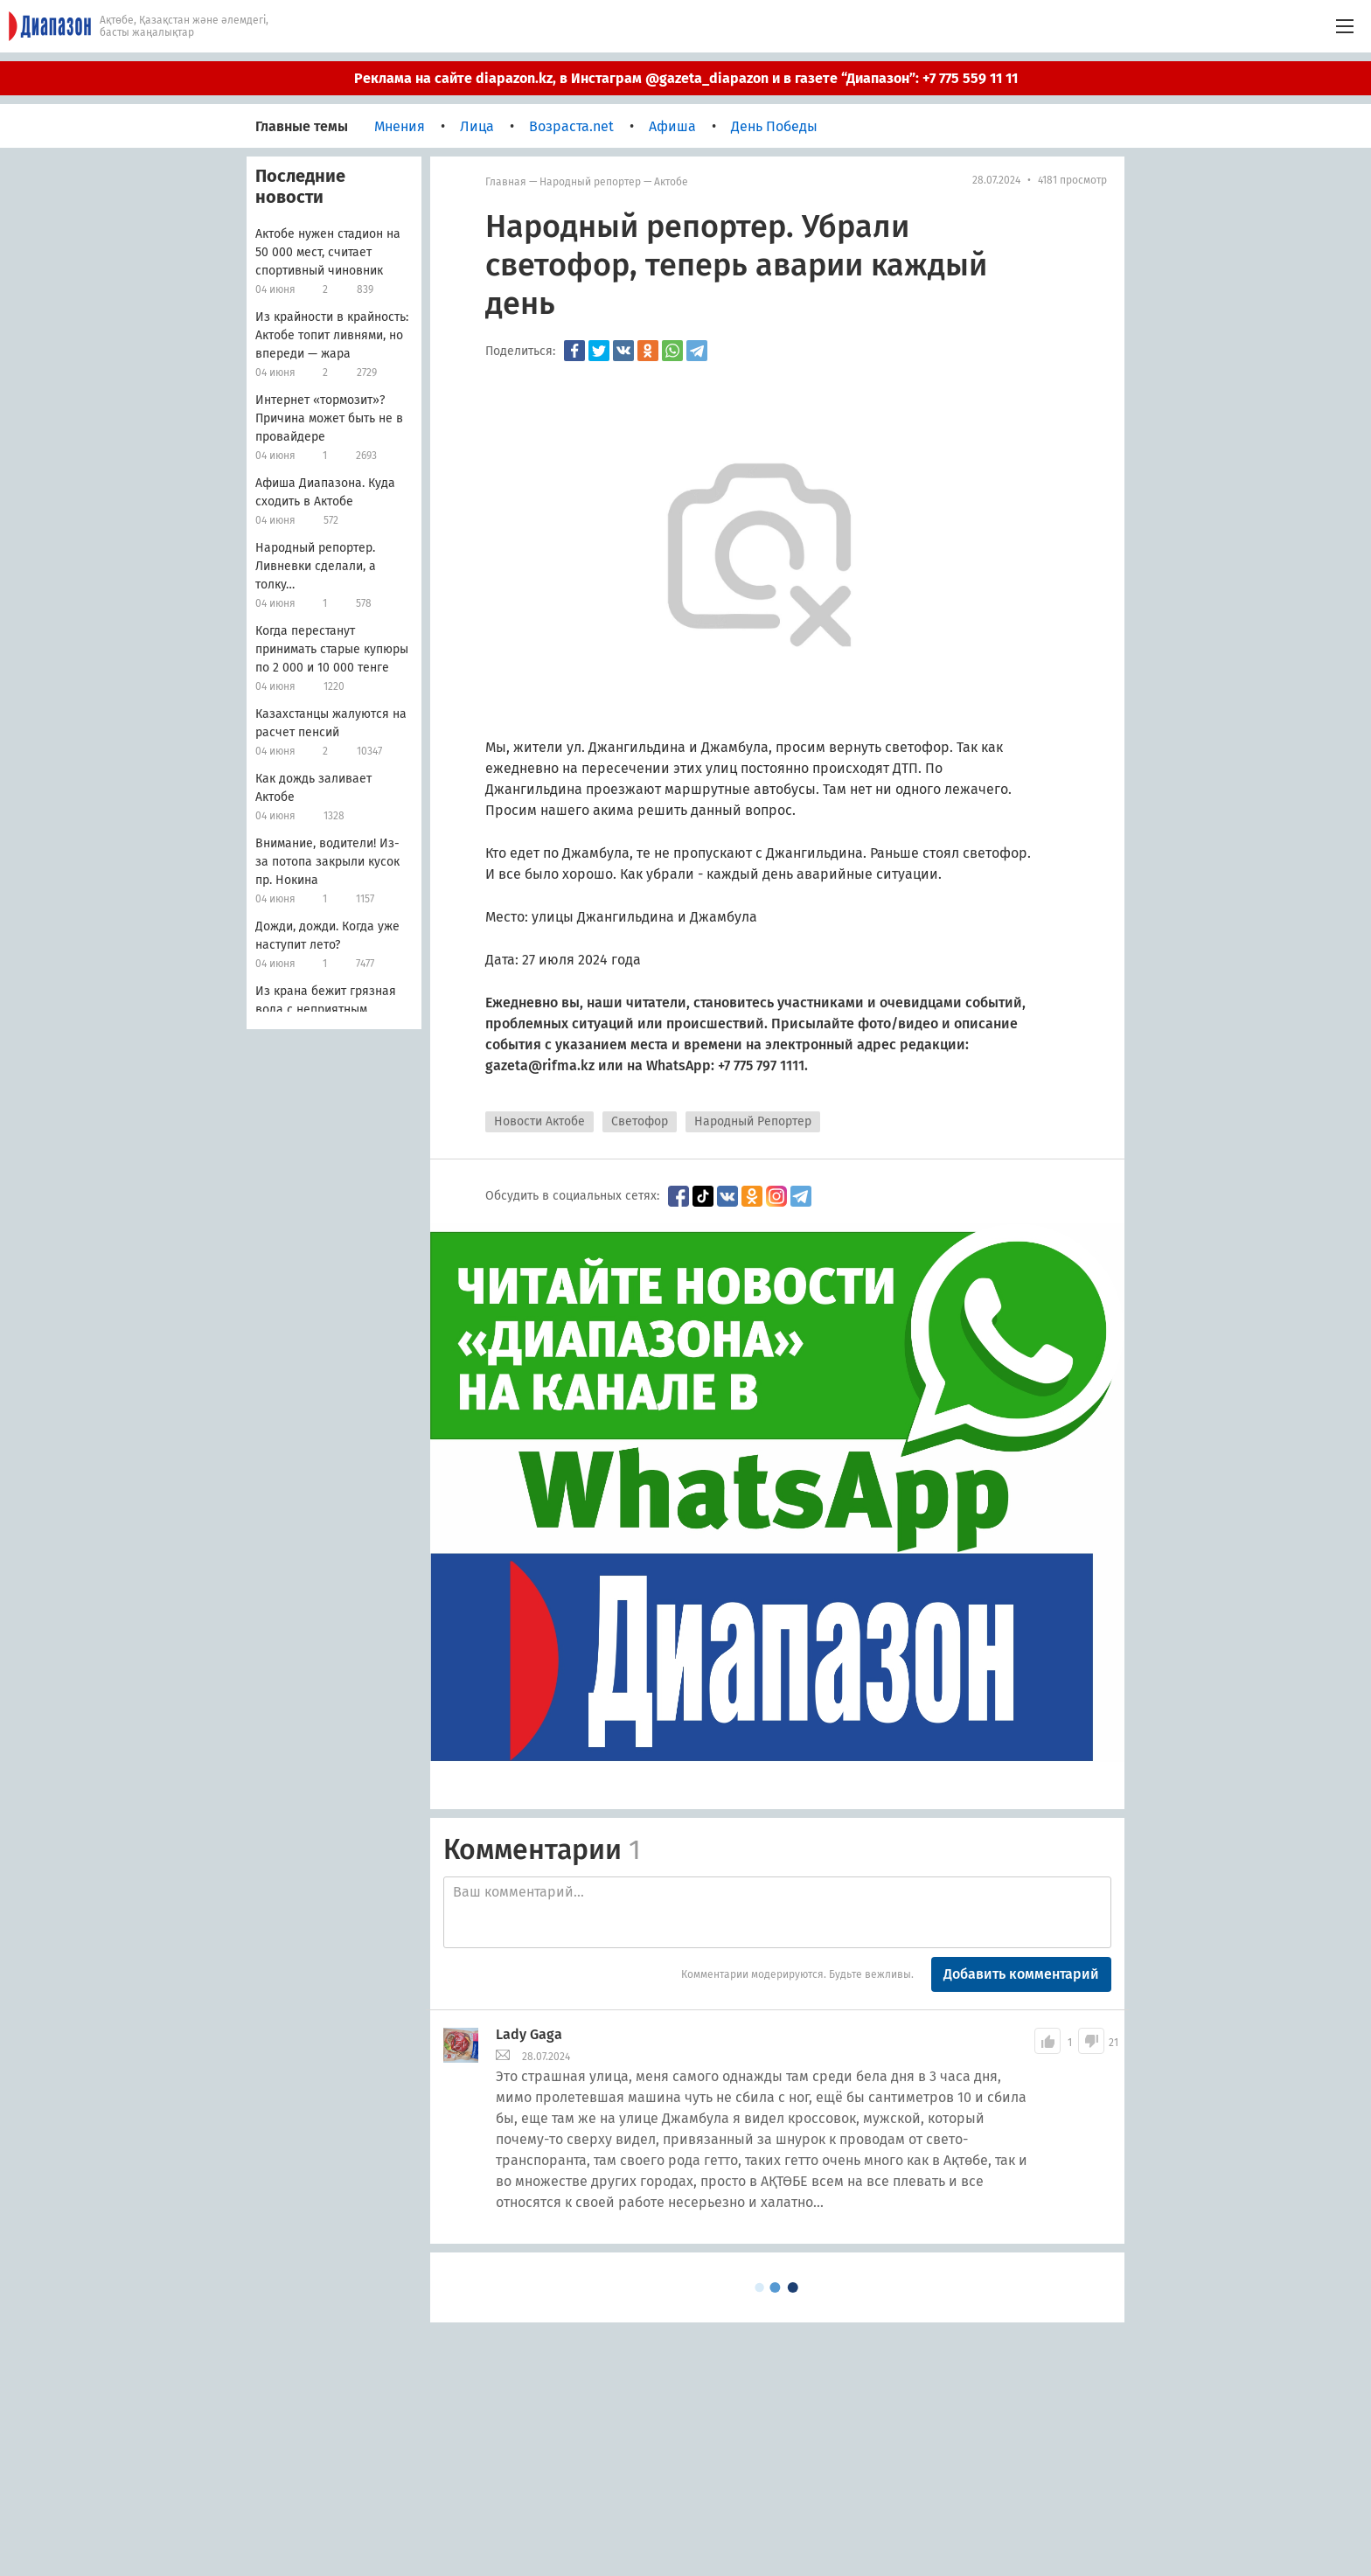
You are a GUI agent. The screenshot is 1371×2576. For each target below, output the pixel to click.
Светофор (639, 1121)
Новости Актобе (539, 1121)
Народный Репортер (752, 1121)
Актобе (671, 182)
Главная (505, 182)
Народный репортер (590, 182)
